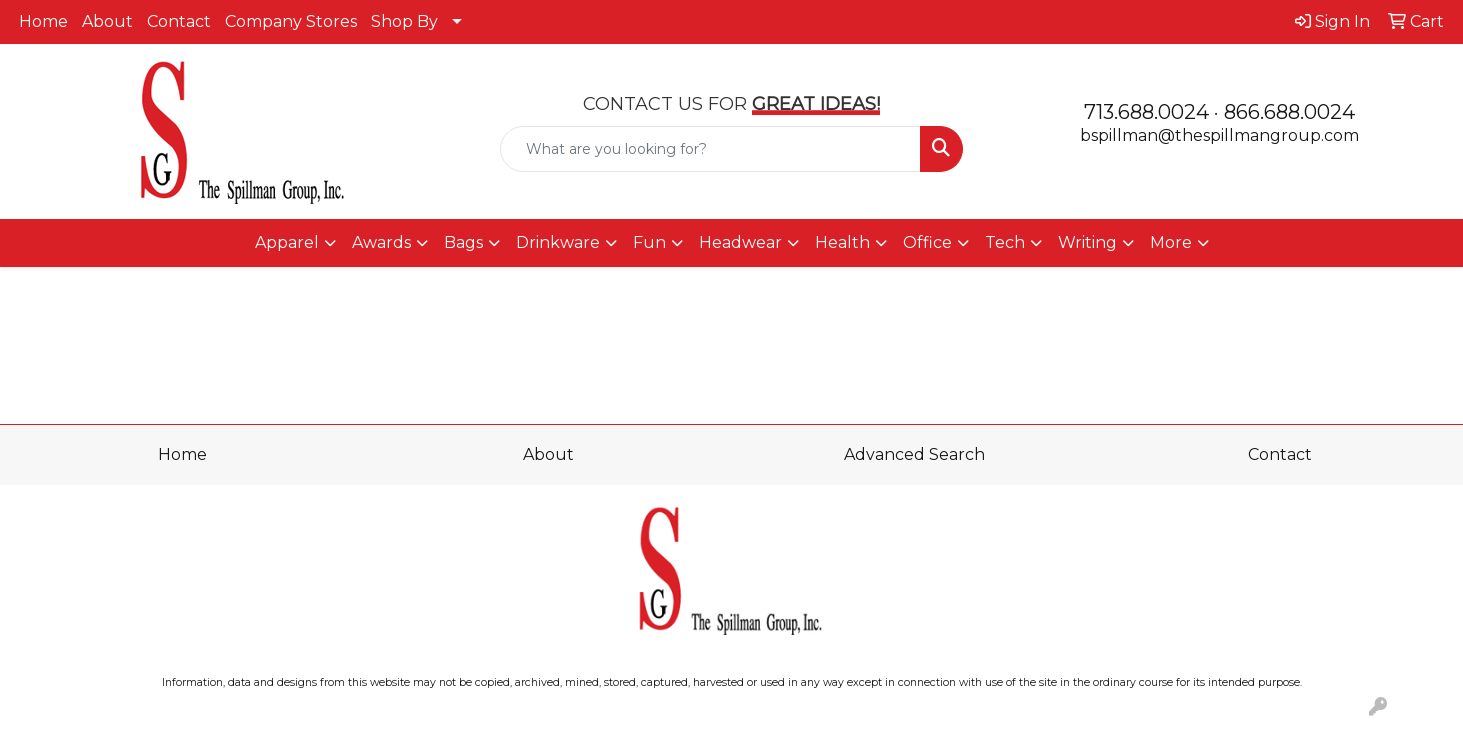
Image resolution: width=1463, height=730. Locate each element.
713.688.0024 (1146, 112)
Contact (179, 21)
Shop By (404, 21)
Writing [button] (1087, 242)
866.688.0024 (1289, 112)
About (107, 21)
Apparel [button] (287, 242)
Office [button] (927, 242)
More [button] (1171, 242)
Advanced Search (914, 454)
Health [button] (842, 242)
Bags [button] (463, 242)
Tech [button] (1005, 242)
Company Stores (291, 21)
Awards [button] (381, 242)
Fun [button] (649, 242)
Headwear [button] (740, 242)
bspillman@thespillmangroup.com (1219, 135)
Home (43, 21)
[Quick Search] (711, 149)
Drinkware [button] (558, 242)
